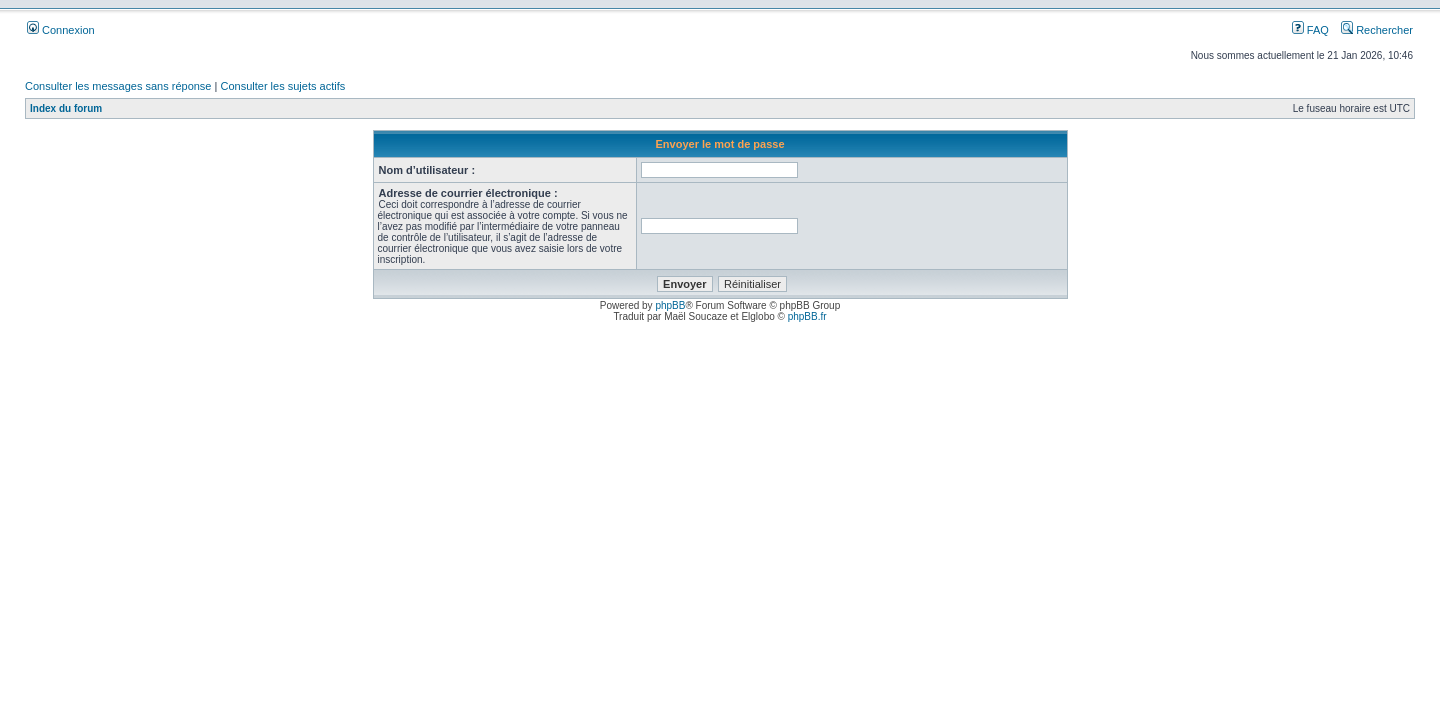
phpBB (670, 305)
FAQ (1310, 30)
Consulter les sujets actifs (282, 86)
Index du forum (66, 108)
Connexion (61, 30)
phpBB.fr (807, 316)
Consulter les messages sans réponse (118, 86)
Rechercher (1377, 30)
